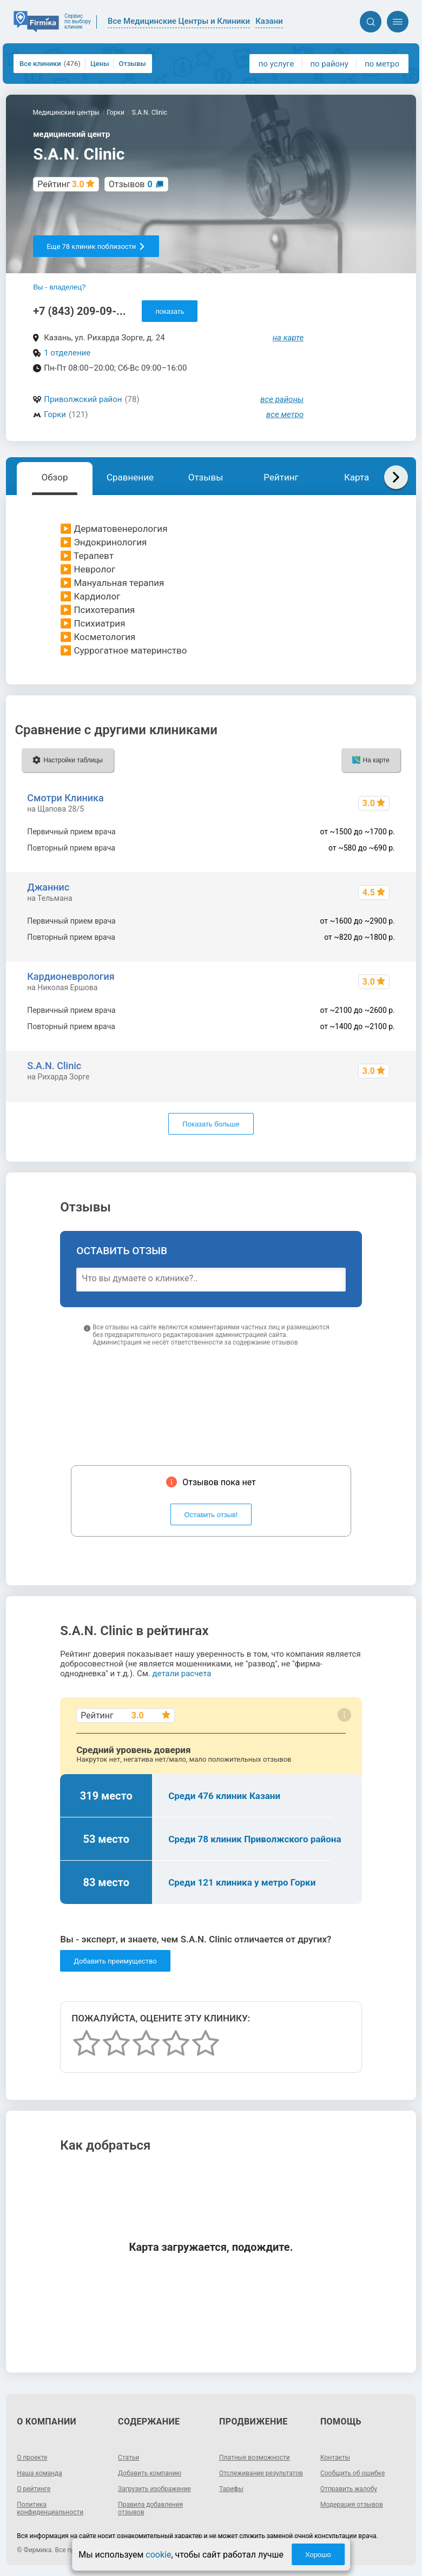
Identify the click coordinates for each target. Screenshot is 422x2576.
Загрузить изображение (154, 2489)
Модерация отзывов (351, 2504)
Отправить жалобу (348, 2489)
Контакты (335, 2457)
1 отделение (67, 353)
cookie (158, 2554)
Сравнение (130, 477)
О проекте (32, 2457)
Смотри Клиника (65, 797)
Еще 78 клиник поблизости (96, 246)
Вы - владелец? (59, 287)
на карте (288, 337)
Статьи (128, 2457)
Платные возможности (254, 2457)
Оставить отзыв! (211, 1515)
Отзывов (131, 184)
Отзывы (132, 64)
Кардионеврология (71, 976)
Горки (55, 414)
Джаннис (48, 887)
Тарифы (231, 2489)
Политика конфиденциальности (50, 2508)
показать (169, 311)
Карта (356, 477)
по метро (382, 64)
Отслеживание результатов (261, 2473)
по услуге (276, 64)
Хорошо (318, 2555)
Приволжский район (83, 399)
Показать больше (210, 1124)
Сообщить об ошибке (352, 2473)
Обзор (54, 477)
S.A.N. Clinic (54, 1065)
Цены (99, 64)
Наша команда (39, 2473)
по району (329, 64)
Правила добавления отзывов (150, 2508)
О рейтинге (33, 2489)
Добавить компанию (149, 2473)
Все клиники (50, 64)
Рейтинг (280, 477)
